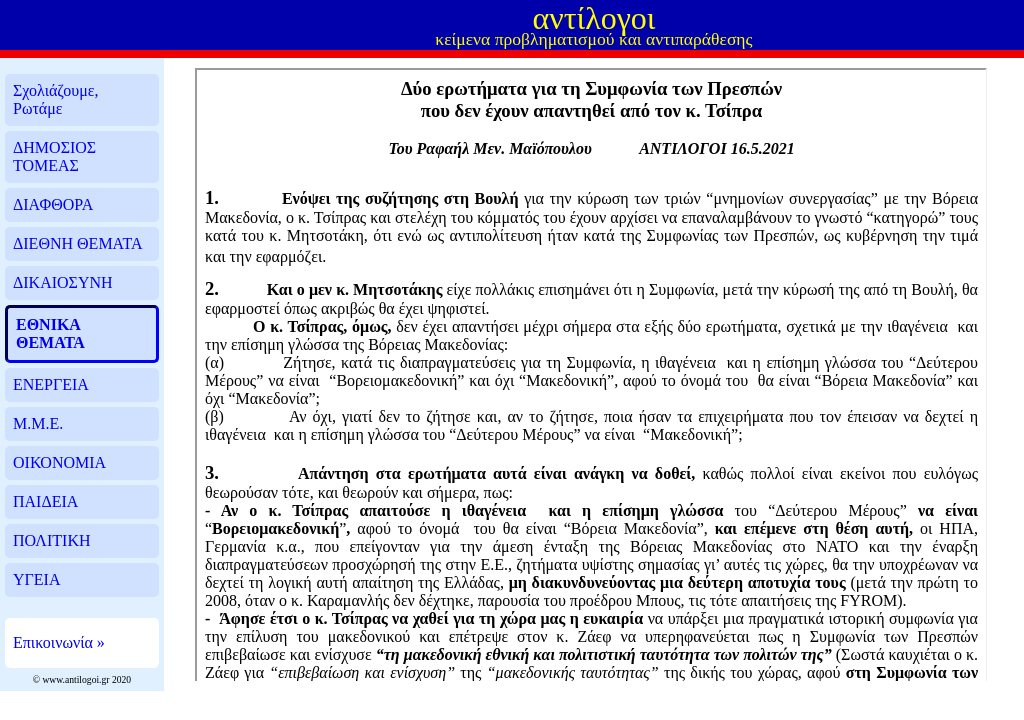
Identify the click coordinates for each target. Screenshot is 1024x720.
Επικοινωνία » (59, 642)
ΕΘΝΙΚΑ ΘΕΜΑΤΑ (50, 333)
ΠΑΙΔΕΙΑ (45, 501)
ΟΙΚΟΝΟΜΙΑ (59, 462)
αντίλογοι (593, 18)
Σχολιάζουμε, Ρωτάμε (56, 99)
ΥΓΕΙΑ (36, 579)
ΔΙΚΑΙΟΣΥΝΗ (63, 282)
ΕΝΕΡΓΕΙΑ (51, 384)
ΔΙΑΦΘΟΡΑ (53, 204)
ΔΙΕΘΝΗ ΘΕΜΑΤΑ (77, 243)
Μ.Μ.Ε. (38, 423)
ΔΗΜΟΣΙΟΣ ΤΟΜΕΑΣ (54, 156)
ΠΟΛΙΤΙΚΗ (51, 540)
